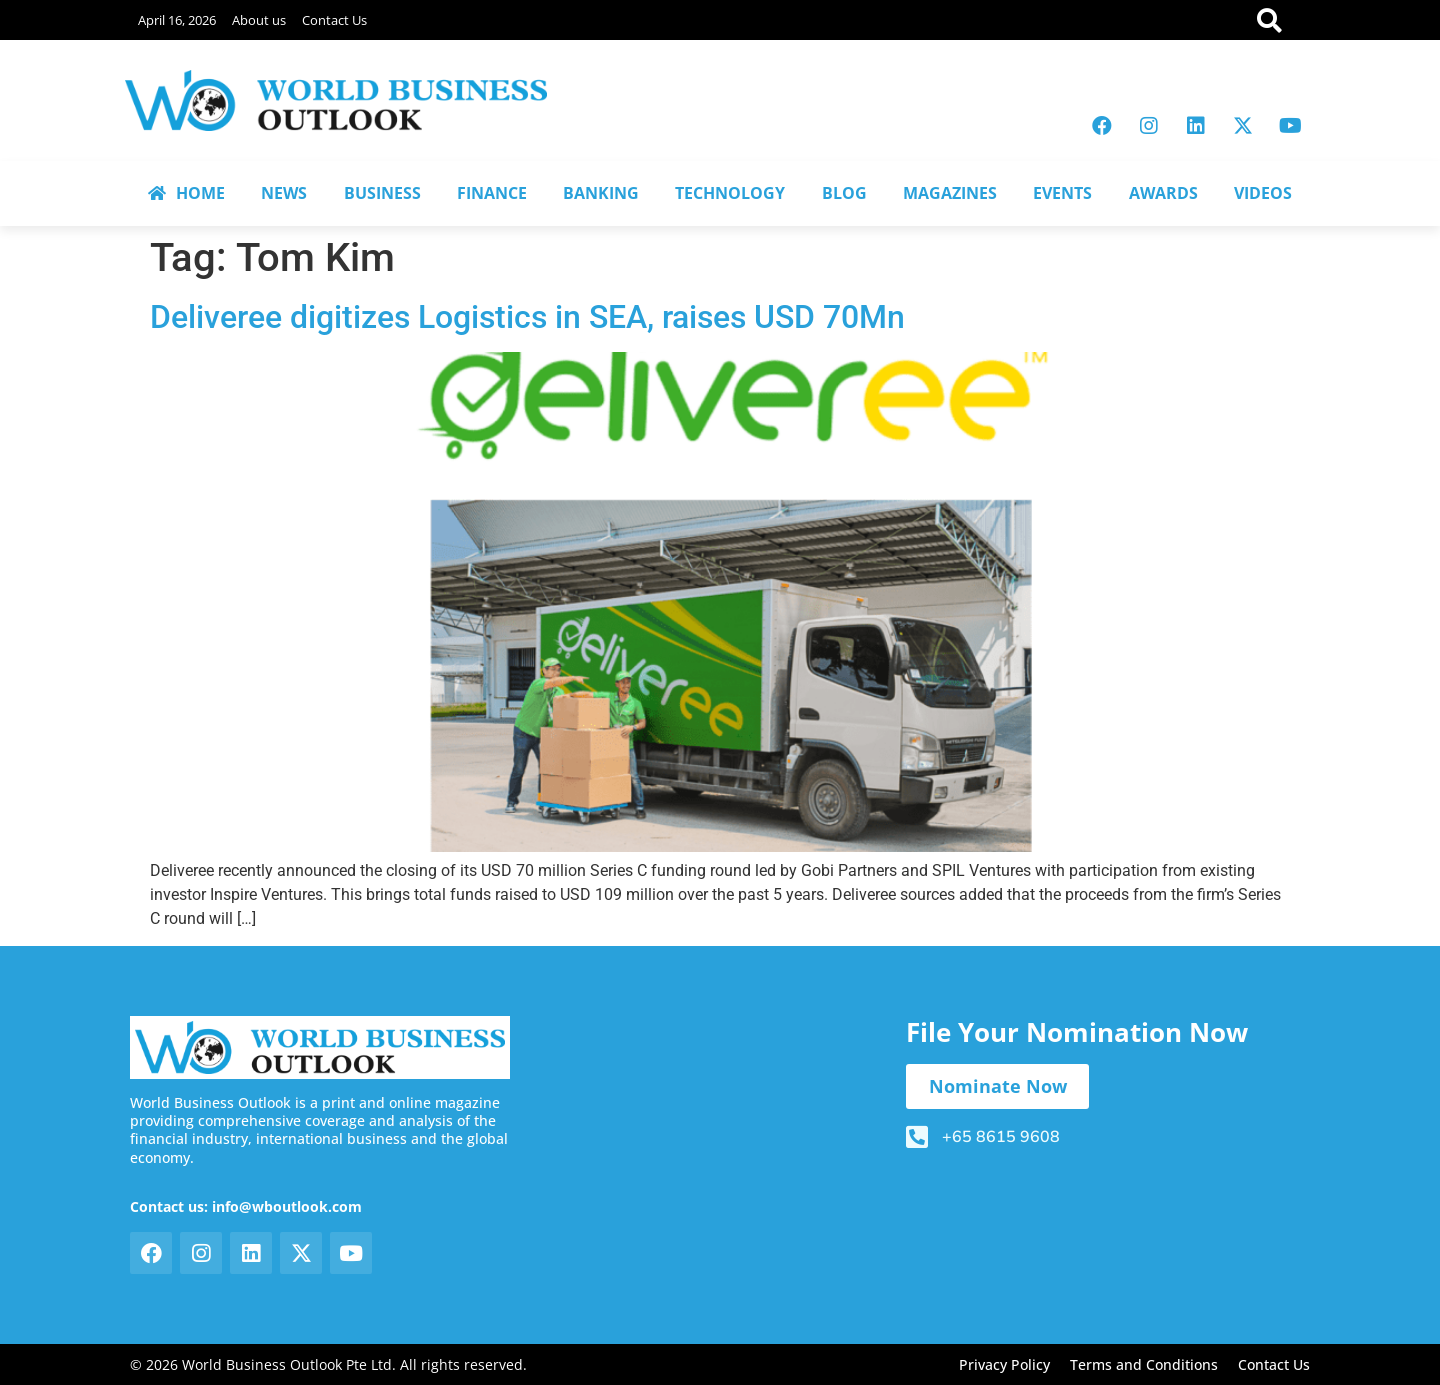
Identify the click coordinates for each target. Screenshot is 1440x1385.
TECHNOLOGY (730, 193)
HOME (186, 193)
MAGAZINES (950, 193)
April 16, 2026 (177, 20)
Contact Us (334, 20)
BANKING (601, 193)
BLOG (844, 193)
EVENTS (1062, 193)
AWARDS (1163, 193)
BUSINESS (382, 193)
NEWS (284, 193)
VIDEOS (1263, 193)
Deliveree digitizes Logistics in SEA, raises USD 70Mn (527, 317)
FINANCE (492, 193)
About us (259, 20)
